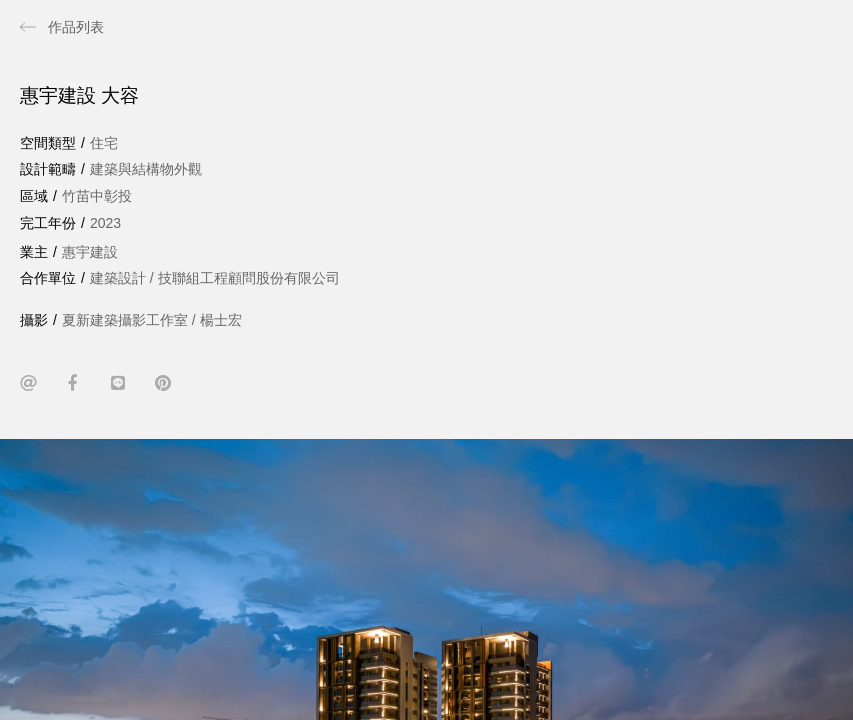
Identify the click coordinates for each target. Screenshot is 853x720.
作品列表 (76, 27)
